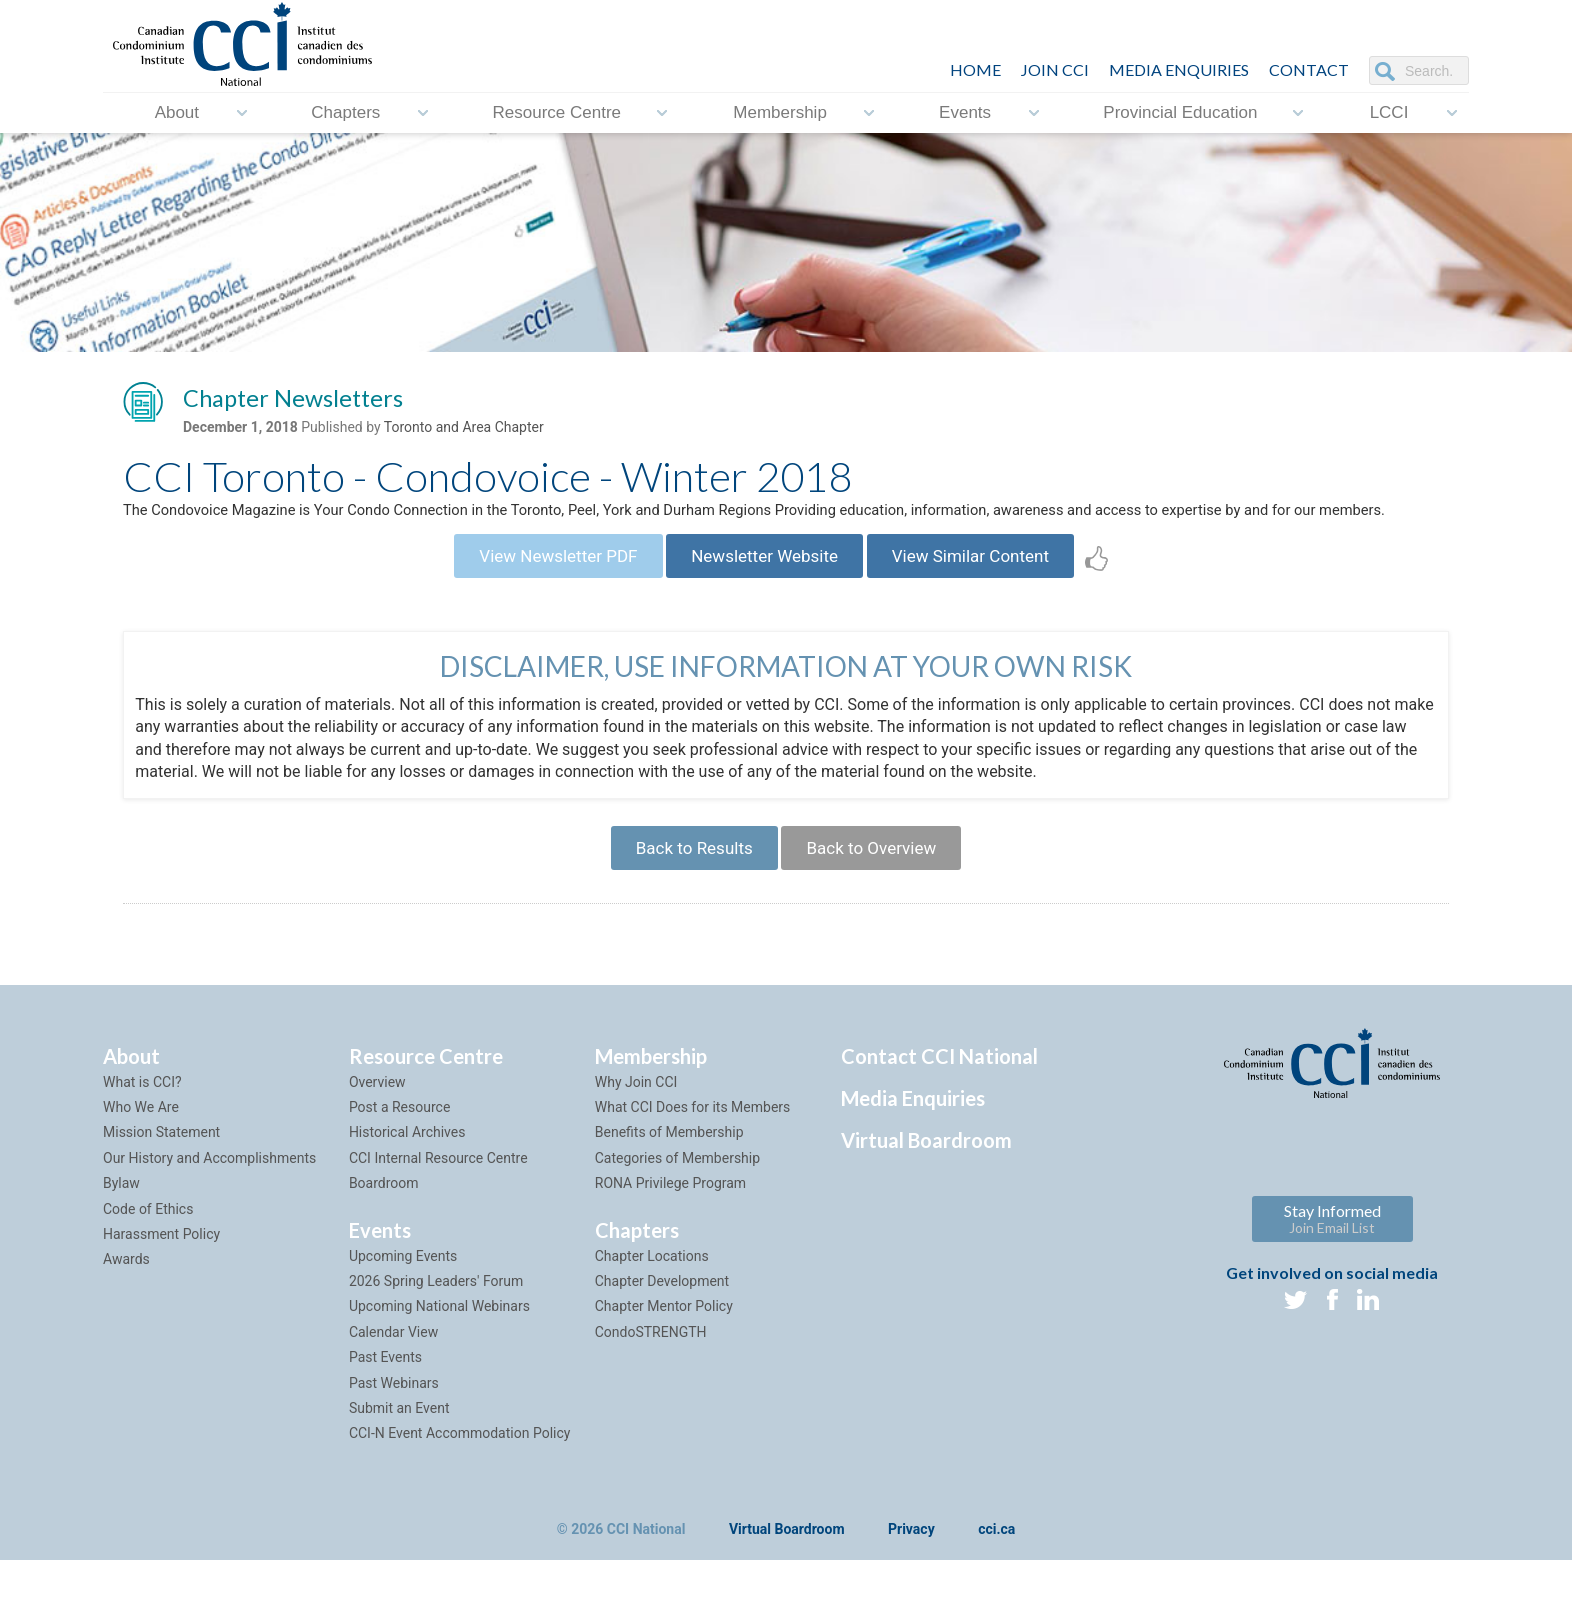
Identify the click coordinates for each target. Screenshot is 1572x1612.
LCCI (1389, 112)
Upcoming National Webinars (439, 1357)
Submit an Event (399, 1458)
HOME (975, 69)
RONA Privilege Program (670, 1234)
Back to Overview (879, 893)
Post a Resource (399, 1158)
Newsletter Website (764, 593)
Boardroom (384, 1234)
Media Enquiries (1179, 69)
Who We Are (141, 1158)
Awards (126, 1310)
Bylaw (121, 1234)
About (177, 112)
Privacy (911, 1580)
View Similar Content (989, 593)
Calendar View (393, 1382)
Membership (780, 112)
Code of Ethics (148, 1259)
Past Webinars (394, 1433)
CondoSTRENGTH (651, 1382)
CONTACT (1309, 69)
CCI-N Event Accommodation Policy (460, 1484)
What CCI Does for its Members (693, 1158)
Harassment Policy (161, 1285)
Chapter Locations (652, 1306)
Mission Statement (161, 1183)
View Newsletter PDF (539, 593)
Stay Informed (1332, 1268)
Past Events (385, 1408)
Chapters (345, 112)
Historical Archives (407, 1183)
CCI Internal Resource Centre (438, 1208)
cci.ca (996, 1580)
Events (965, 112)
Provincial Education (1180, 112)
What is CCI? (142, 1132)
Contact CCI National (939, 1106)
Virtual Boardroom (926, 1190)
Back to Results (685, 893)
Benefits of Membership (669, 1183)
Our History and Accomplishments (209, 1208)
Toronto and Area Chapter (464, 431)
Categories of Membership (677, 1208)
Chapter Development (662, 1332)
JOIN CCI (1055, 69)
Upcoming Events (403, 1306)
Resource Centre (557, 112)
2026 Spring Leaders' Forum (436, 1332)
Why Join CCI (636, 1132)
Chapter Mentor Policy (664, 1357)
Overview (377, 1132)
